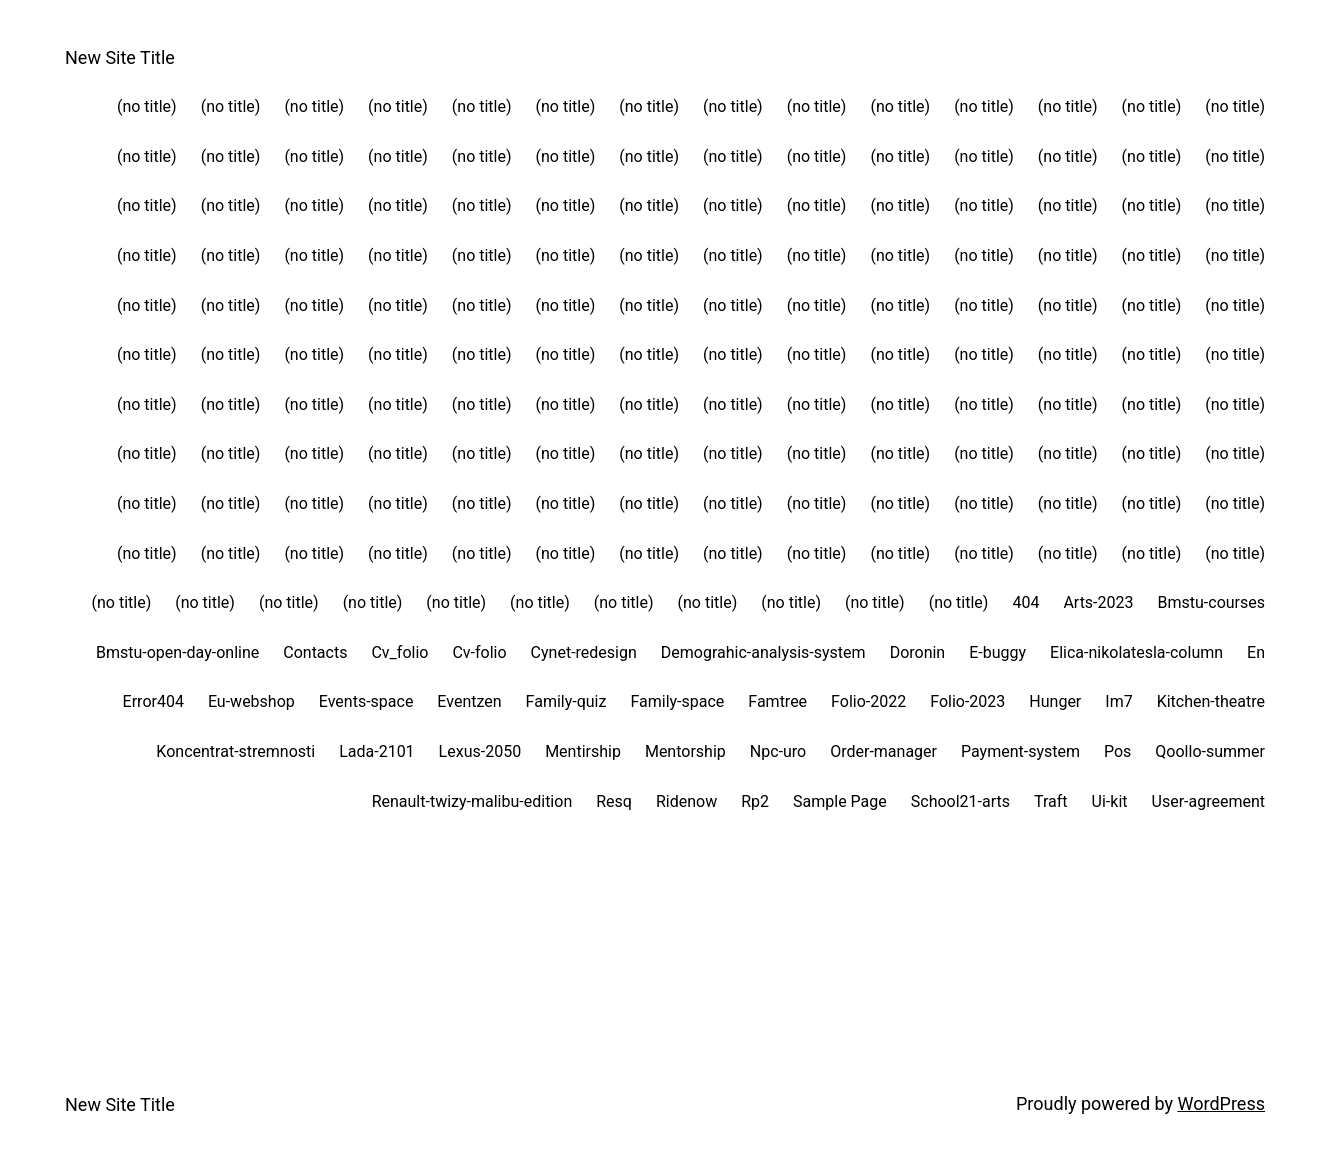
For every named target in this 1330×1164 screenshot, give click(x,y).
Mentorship (685, 751)
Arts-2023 (1098, 602)
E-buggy (997, 652)
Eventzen (469, 701)
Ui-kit (1110, 801)
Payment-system (1020, 751)
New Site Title (120, 57)
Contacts (315, 652)
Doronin (918, 652)
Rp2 (755, 801)
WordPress (1221, 1103)
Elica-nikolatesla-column (1136, 652)
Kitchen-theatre (1211, 701)
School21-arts (960, 801)
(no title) (147, 106)
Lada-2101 (376, 751)
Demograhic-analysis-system (763, 652)
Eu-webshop (251, 701)
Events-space (366, 701)
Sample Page (840, 801)
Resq (614, 801)
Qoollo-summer (1210, 751)
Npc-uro (778, 751)
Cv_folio (399, 652)
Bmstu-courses (1211, 602)
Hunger (1055, 701)
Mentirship (583, 751)
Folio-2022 (868, 701)
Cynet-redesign (584, 652)
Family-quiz (566, 701)
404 (1025, 602)
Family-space (677, 701)
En (1256, 652)
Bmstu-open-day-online (177, 652)
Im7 (1118, 701)
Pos (1117, 751)
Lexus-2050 (480, 751)
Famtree (777, 701)
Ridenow (686, 801)
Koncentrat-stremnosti (235, 751)
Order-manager (883, 751)
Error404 (153, 701)
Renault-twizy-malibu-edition (472, 801)
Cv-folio (479, 652)
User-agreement (1208, 801)
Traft (1051, 801)
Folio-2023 (967, 701)
